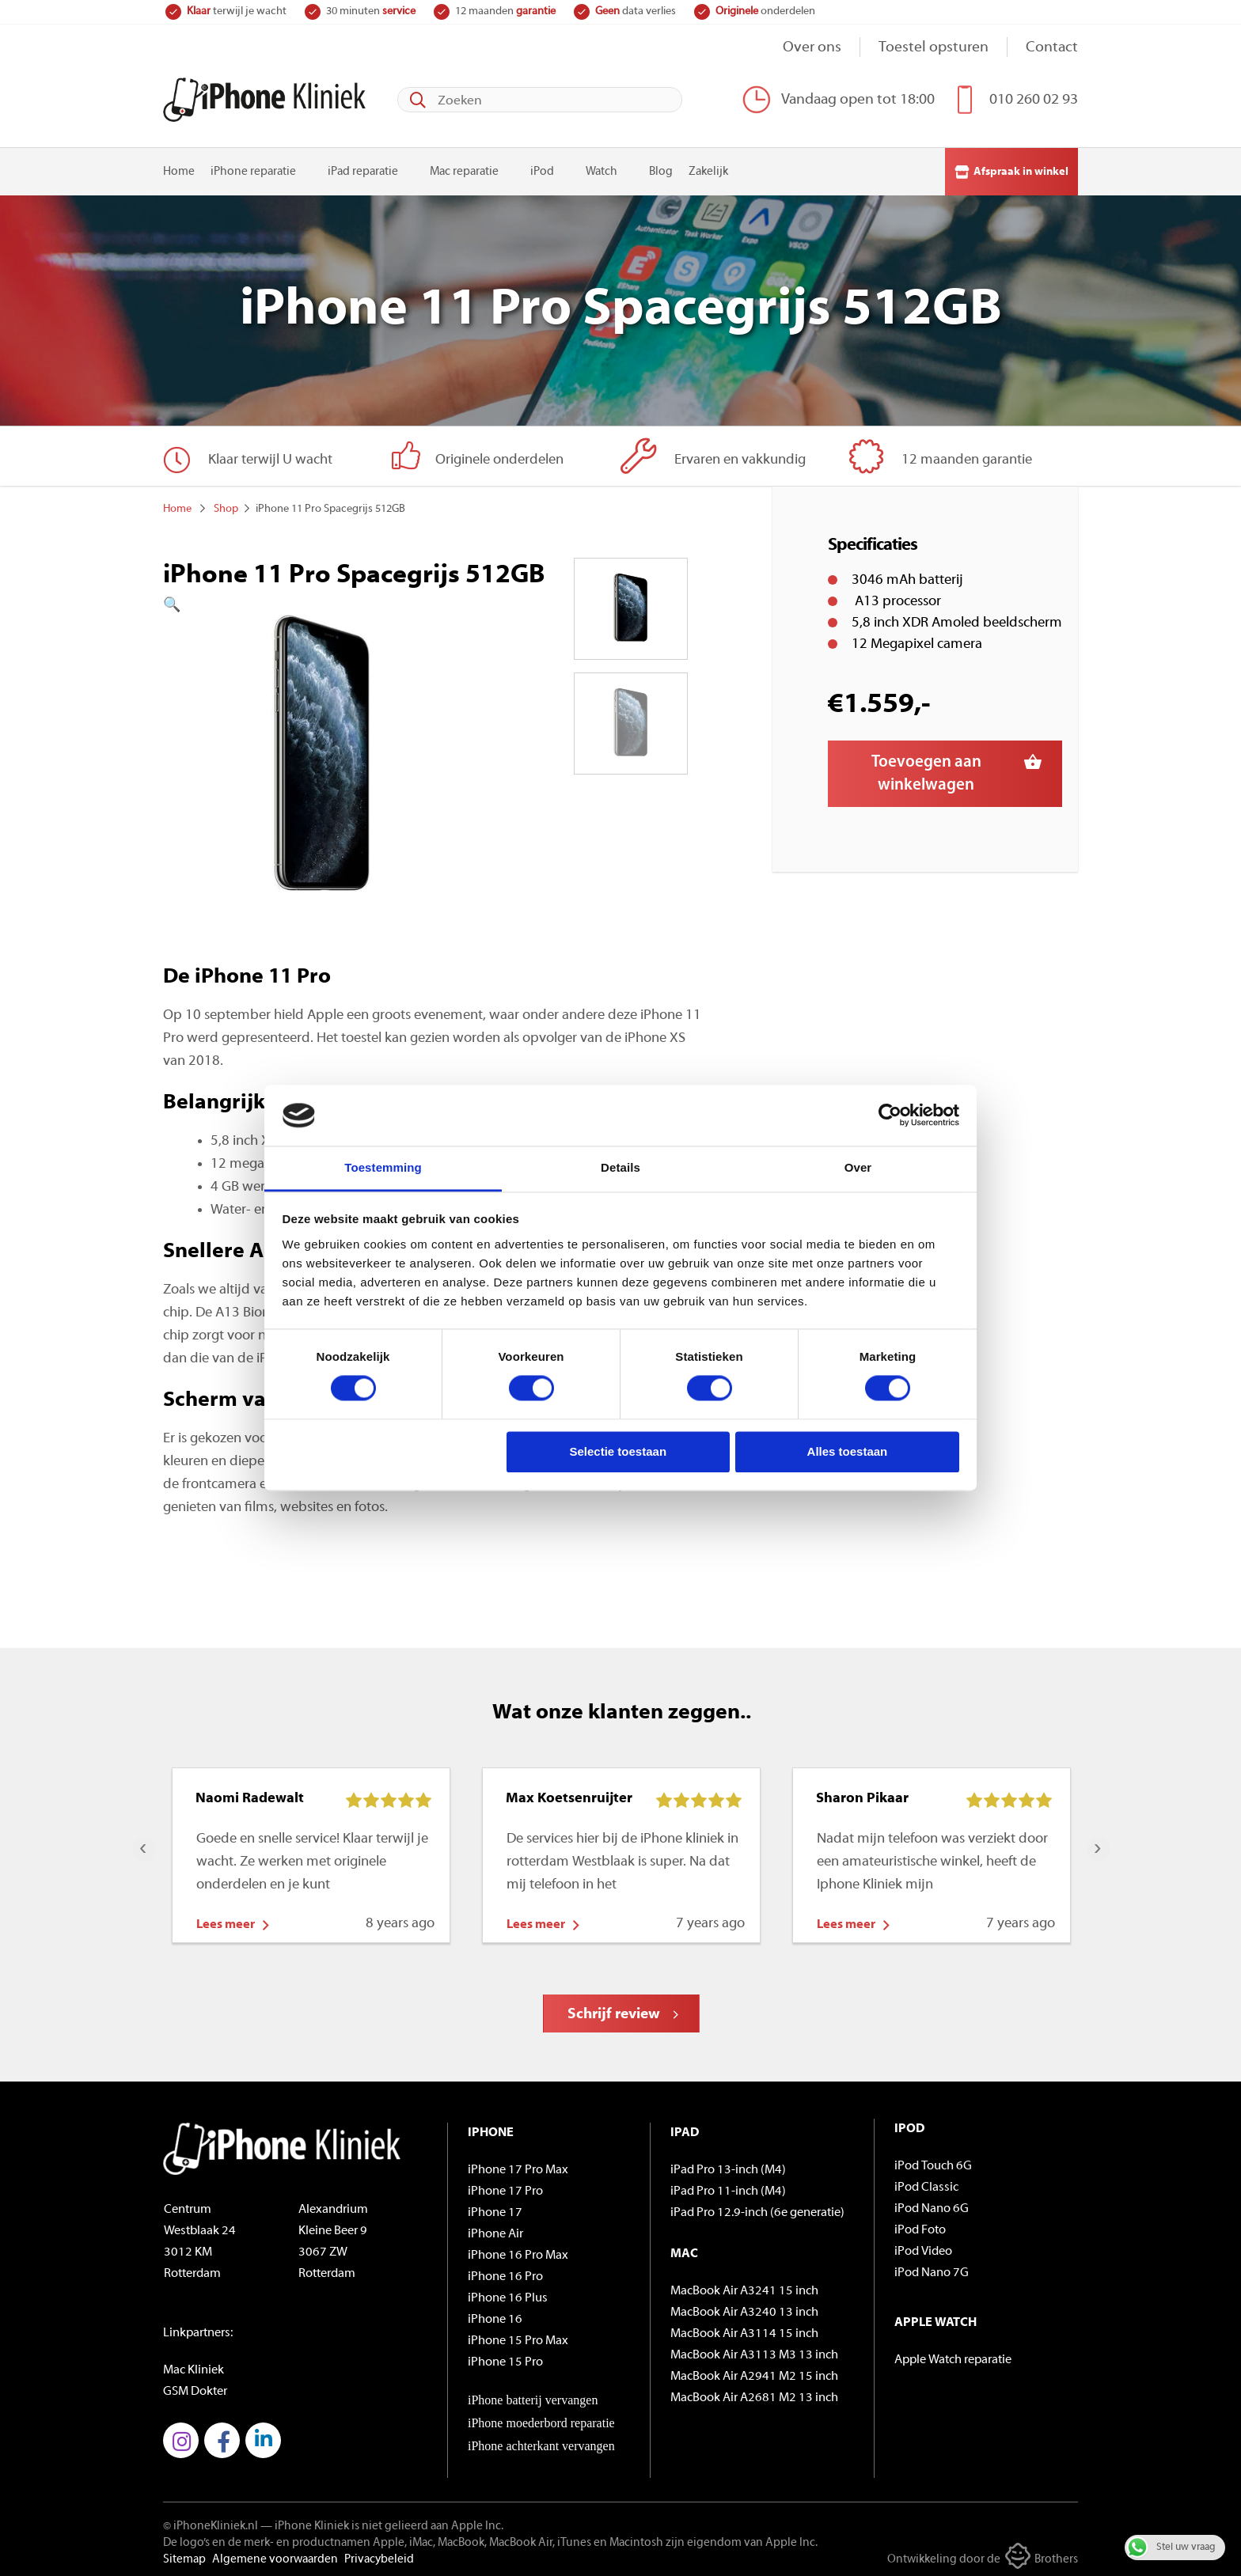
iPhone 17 (495, 2209)
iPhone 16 (495, 2315)
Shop (226, 505)
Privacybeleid (379, 2556)
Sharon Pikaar (862, 1794)
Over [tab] (858, 1167)
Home (179, 168)
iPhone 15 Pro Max (518, 2337)
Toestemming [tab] (383, 1167)
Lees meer (225, 1921)
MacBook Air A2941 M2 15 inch (754, 2372)
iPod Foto (920, 2226)
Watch (601, 168)
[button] (322, 601)
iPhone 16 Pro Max (518, 2251)
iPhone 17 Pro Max (518, 2166)
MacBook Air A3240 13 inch (744, 2308)
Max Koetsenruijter (569, 1794)
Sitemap (184, 2556)
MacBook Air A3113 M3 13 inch (754, 2351)
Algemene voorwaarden (275, 2556)
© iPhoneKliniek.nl (210, 2523)
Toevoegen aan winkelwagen (926, 770)
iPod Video (923, 2247)
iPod (542, 168)
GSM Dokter (195, 2387)
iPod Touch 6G (933, 2162)
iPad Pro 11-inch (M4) (728, 2187)
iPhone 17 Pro (505, 2187)
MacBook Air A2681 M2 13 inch (754, 2394)
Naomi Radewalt (249, 1794)
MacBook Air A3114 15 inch (744, 2330)
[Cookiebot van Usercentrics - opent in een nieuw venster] (890, 1115)
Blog (661, 168)
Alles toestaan (847, 1451)
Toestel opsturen (934, 47)
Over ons (812, 47)
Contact (1052, 47)
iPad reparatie (363, 168)
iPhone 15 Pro (505, 2358)
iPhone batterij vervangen (533, 2396)
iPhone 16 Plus (508, 2294)
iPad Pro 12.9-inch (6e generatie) (757, 2209)
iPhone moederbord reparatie (541, 2419)
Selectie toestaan (618, 1451)
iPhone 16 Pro (505, 2273)
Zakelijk (708, 168)
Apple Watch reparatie (952, 2356)
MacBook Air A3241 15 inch (744, 2287)
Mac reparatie (464, 168)
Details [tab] (620, 1167)
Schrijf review (613, 2010)
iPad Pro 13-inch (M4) (728, 2166)
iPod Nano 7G (931, 2269)
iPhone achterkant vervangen (541, 2442)
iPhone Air (495, 2230)
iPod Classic (926, 2183)
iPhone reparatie (253, 168)
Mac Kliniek (193, 2366)
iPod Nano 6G (931, 2205)
